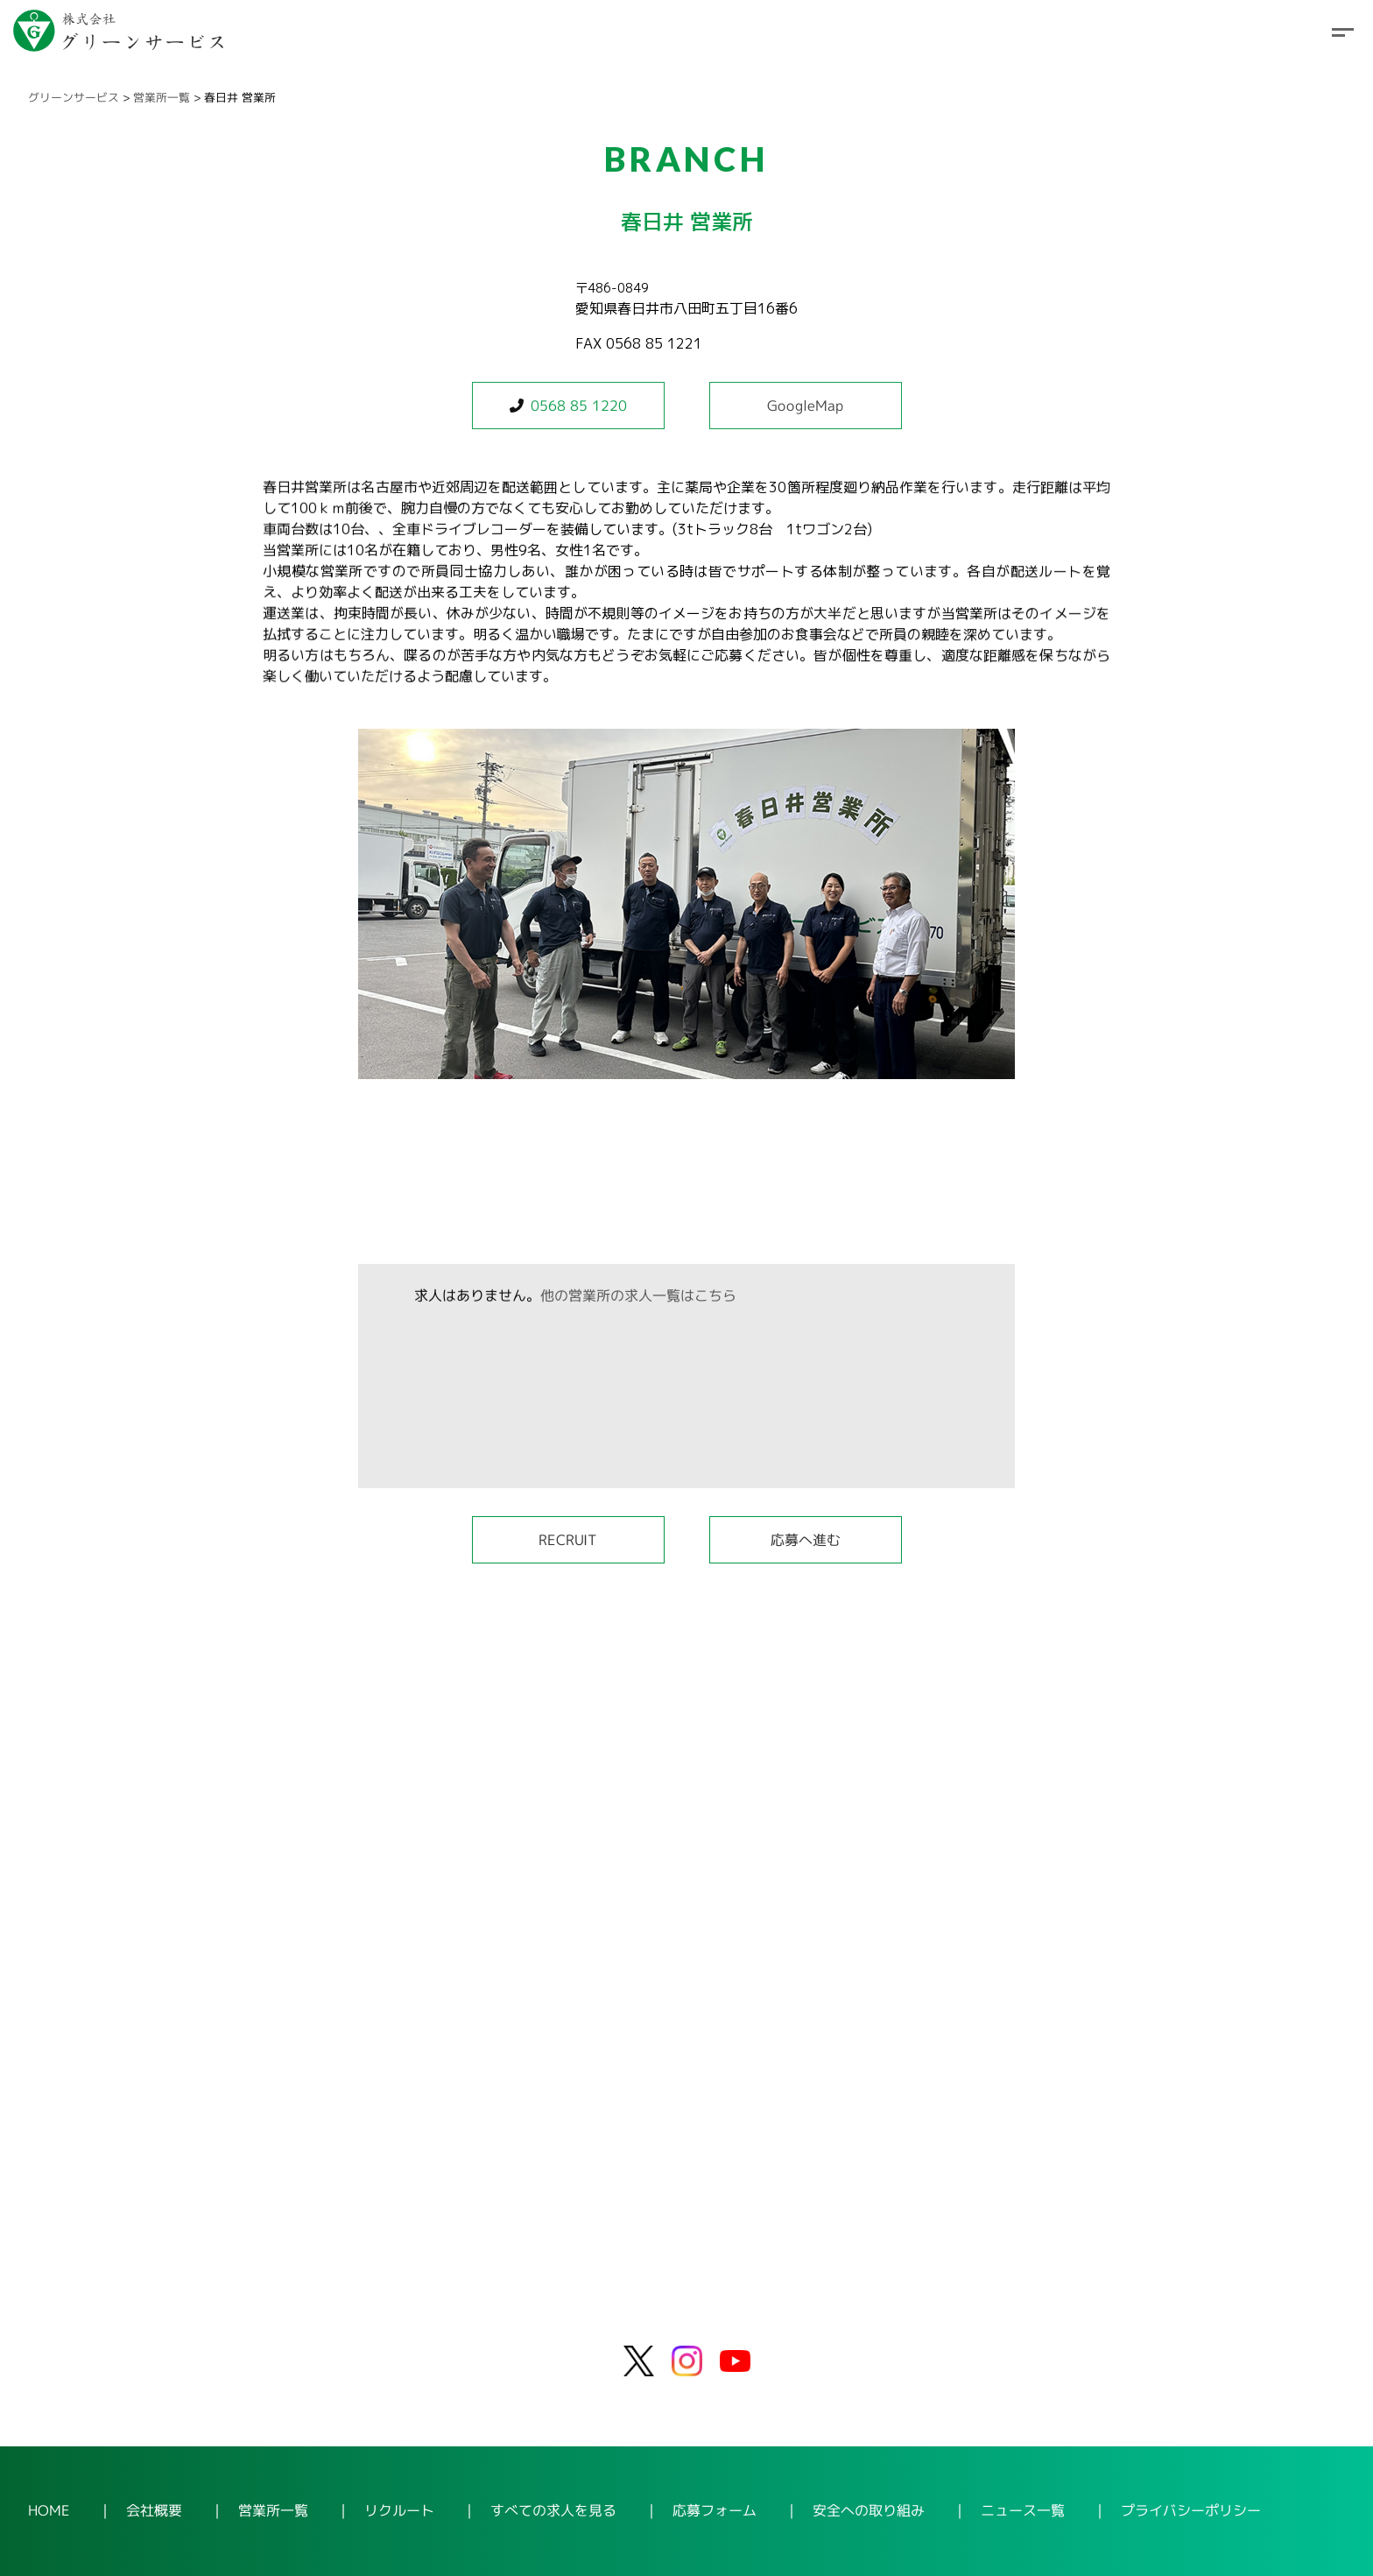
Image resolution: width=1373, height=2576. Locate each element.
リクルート (399, 2510)
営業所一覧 (161, 97)
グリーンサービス (73, 97)
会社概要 (154, 2510)
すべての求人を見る (553, 2510)
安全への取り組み (869, 2510)
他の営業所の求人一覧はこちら (638, 1295)
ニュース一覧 (1023, 2511)
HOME (49, 2510)
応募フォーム (714, 2510)
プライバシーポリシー (1191, 2511)
